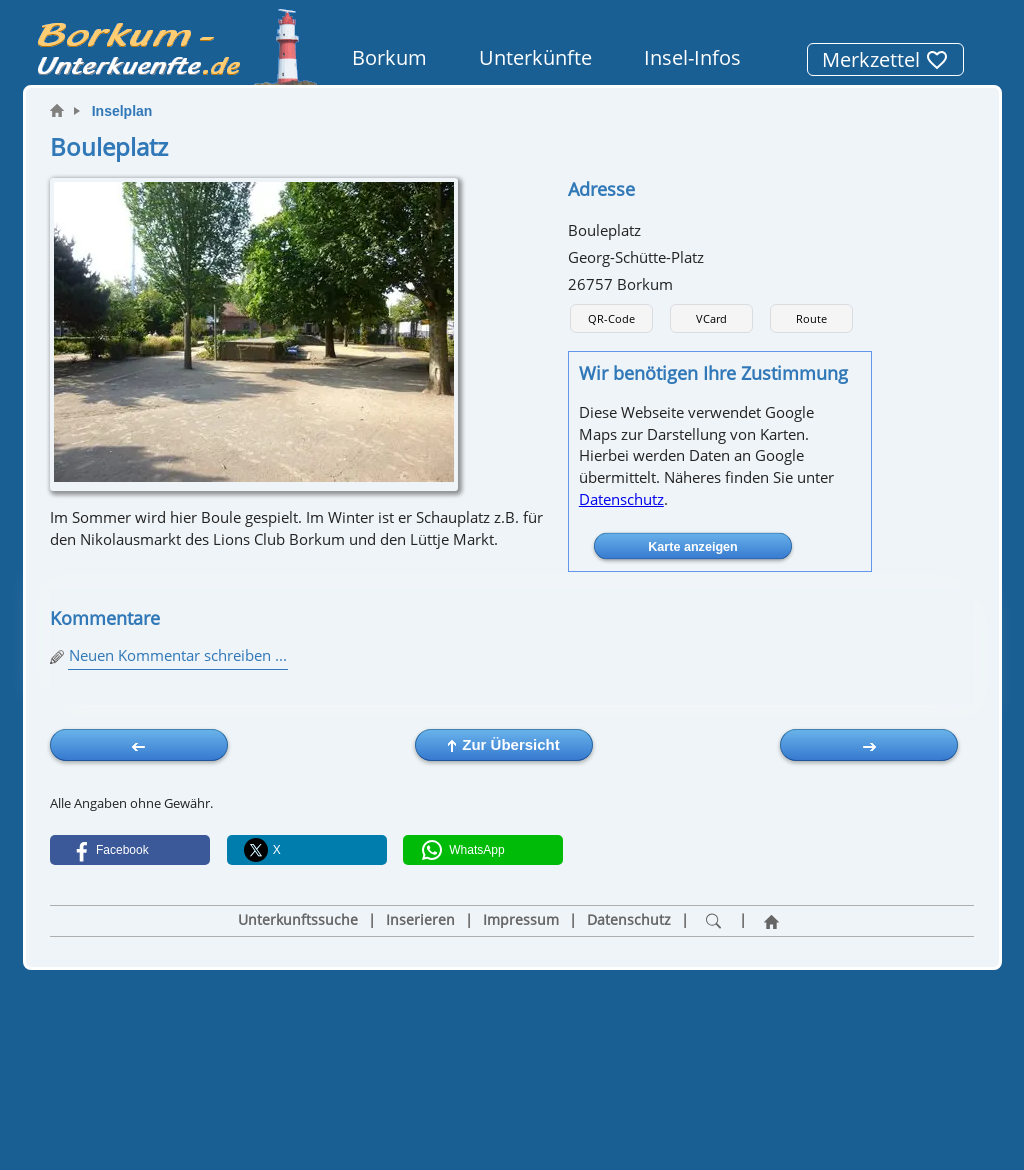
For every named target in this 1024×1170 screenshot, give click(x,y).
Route (811, 318)
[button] (130, 850)
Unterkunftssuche (298, 920)
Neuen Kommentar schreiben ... (178, 655)
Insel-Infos (692, 57)
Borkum (389, 57)
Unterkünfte (535, 57)
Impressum (521, 920)
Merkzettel (885, 59)
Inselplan (122, 111)
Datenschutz (621, 499)
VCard (711, 318)
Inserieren (420, 920)
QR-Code (611, 318)
